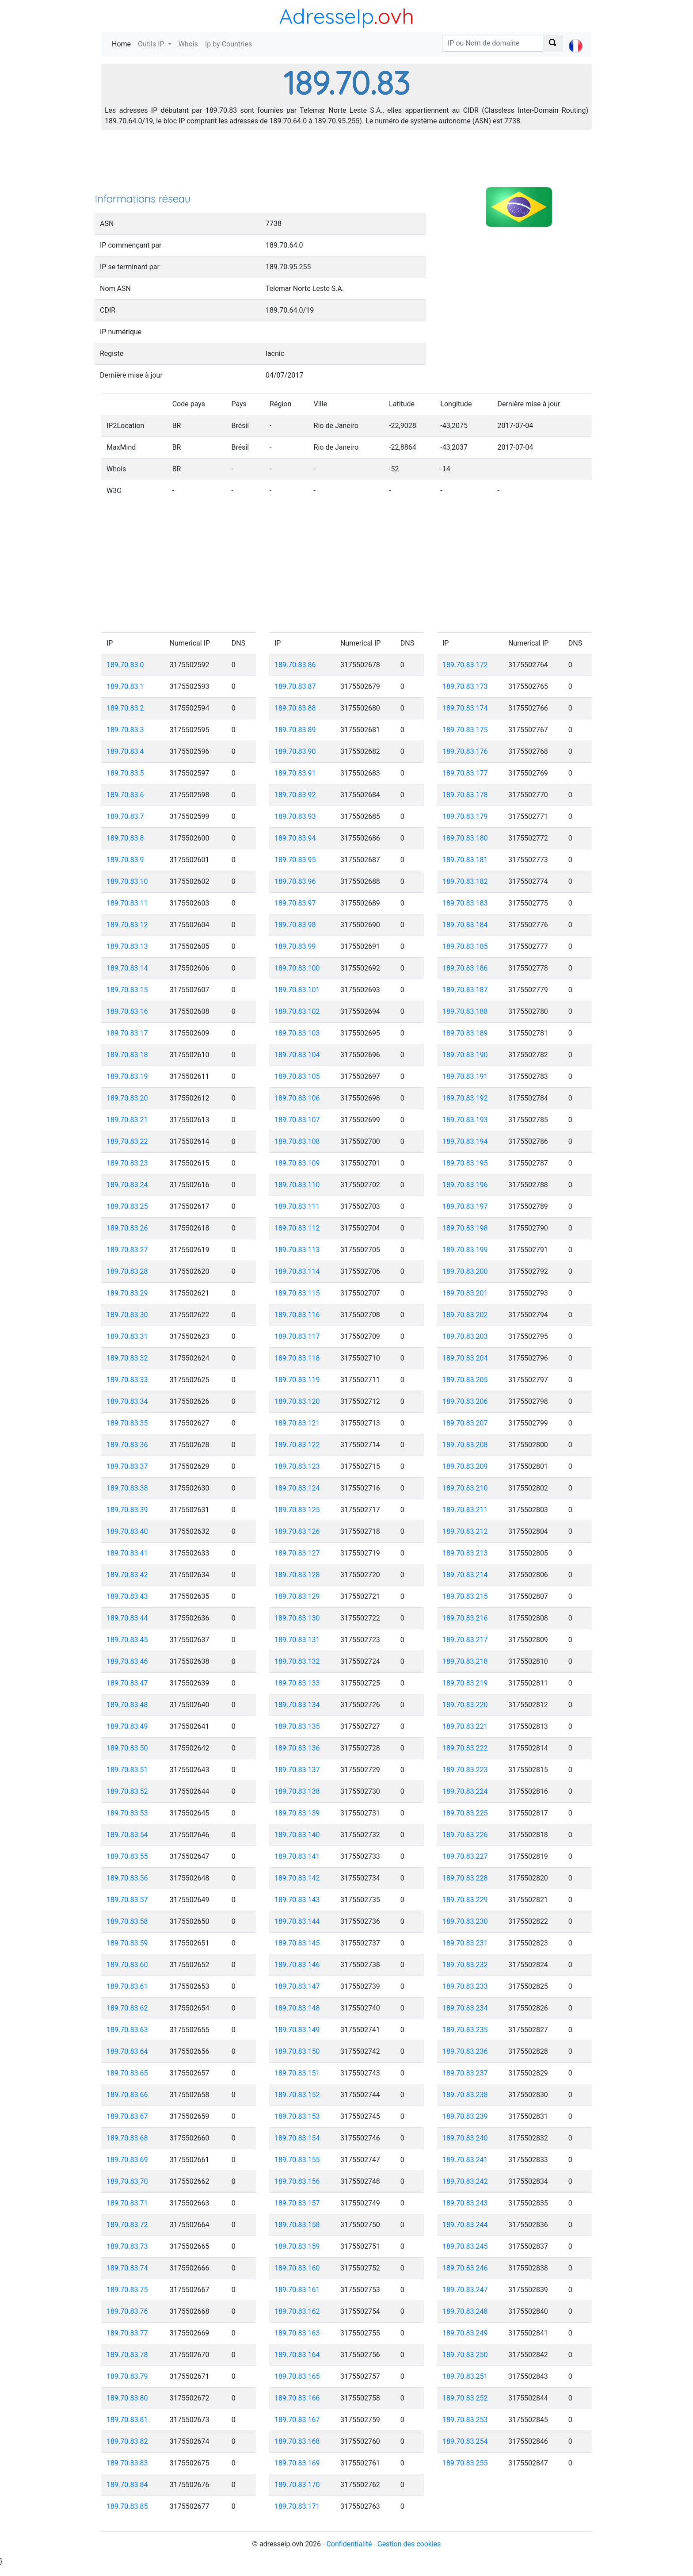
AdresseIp (326, 16)
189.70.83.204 (465, 1358)
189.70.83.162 (297, 2311)
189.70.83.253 (465, 2419)
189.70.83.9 (125, 860)
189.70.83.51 (127, 1770)
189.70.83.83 (127, 2463)
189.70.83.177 (465, 773)
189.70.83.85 (127, 2506)
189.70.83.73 (127, 2246)
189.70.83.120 (297, 1401)
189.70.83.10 (127, 881)
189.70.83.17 (127, 1033)
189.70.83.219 (465, 1683)
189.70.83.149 (297, 2030)
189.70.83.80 (127, 2398)
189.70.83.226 (465, 1835)
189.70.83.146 (297, 1965)
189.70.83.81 (127, 2419)
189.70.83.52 (127, 1791)
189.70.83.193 (465, 1120)
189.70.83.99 (295, 946)
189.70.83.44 (127, 1618)
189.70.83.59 (127, 1943)
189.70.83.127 (297, 1553)
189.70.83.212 (465, 1531)
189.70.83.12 (127, 925)
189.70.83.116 (297, 1315)
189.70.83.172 (465, 665)
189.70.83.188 (465, 1011)
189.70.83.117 (297, 1336)
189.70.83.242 (465, 2181)
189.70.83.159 (297, 2246)
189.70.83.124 (297, 1488)
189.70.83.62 (127, 2008)
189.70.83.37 (127, 1466)
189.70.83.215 (465, 1596)
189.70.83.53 (127, 1813)
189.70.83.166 (297, 2398)
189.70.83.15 (127, 990)
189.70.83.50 (127, 1748)
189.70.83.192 (465, 1098)
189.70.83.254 (465, 2441)
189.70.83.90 (295, 751)
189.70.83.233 (465, 1986)
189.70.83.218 (465, 1661)
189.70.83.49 (127, 1726)
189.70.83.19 (127, 1076)
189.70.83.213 (465, 1553)
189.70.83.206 (465, 1401)
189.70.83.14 (127, 968)
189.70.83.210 (465, 1488)
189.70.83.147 (297, 1986)
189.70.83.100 (297, 968)
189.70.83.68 (127, 2138)
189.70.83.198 (465, 1228)
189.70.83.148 (297, 2008)
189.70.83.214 (465, 1575)
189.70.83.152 (297, 2095)
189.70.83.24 (127, 1185)
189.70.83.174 (465, 708)
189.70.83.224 (465, 1791)
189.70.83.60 (127, 1965)
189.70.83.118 (297, 1358)
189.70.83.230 (465, 1921)
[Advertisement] (346, 164)
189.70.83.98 (295, 925)
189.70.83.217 (465, 1640)
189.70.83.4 (125, 751)
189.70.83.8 (125, 838)
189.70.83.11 (127, 903)
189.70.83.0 (125, 665)
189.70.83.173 (465, 686)
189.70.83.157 (297, 2203)
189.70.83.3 (125, 730)
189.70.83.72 (127, 2225)
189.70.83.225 (465, 1813)
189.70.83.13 (127, 946)
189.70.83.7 (125, 816)
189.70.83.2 (125, 708)
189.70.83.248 (465, 2311)
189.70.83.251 (465, 2376)
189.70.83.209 (465, 1466)
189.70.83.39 (127, 1510)
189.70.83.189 (465, 1033)
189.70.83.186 (465, 968)
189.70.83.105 (297, 1076)
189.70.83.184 (465, 925)
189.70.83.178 (465, 795)
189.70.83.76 (127, 2311)
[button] (575, 38)
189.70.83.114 (297, 1271)
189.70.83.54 (127, 1835)
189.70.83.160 (297, 2268)
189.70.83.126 (297, 1531)
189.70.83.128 (297, 1575)
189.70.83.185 (465, 946)
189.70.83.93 (295, 816)
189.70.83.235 (465, 2030)
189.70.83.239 (465, 2116)
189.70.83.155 (297, 2160)
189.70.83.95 (295, 860)
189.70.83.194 (465, 1141)
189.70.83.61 (127, 1986)
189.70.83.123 (297, 1466)
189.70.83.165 (297, 2376)
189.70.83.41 (127, 1553)
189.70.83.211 (465, 1510)
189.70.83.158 (297, 2225)
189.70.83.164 (297, 2355)
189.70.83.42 (127, 1575)
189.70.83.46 (127, 1661)
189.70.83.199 (465, 1250)
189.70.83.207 (465, 1423)
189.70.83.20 (127, 1098)
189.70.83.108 (297, 1141)
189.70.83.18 (127, 1055)
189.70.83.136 (297, 1748)
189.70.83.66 (127, 2095)
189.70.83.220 (465, 1705)
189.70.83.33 (127, 1380)
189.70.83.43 (127, 1596)
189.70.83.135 (297, 1726)
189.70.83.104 (297, 1055)
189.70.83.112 (297, 1228)
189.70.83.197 (465, 1206)
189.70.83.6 (125, 795)
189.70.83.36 (127, 1445)
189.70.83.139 (297, 1813)
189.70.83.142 (297, 1878)
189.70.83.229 (465, 1900)
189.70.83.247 (465, 2290)
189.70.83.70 (127, 2181)
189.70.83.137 (297, 1770)
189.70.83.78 (127, 2355)
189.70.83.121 (297, 1423)
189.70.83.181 (465, 860)
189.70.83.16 (127, 1011)
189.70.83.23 (127, 1163)
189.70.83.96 (295, 881)
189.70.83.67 (127, 2116)
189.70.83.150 (297, 2051)
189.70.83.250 (465, 2355)
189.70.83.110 (297, 1185)
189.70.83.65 (127, 2073)
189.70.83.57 (127, 1900)
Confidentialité (349, 2544)
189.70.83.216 (465, 1618)
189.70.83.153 (297, 2116)
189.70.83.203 (465, 1336)
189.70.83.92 (295, 795)
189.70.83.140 (297, 1835)
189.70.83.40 (127, 1531)
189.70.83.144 (297, 1921)
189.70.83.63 (127, 2030)
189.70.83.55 (127, 1856)
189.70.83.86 (295, 665)
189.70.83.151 (297, 2073)
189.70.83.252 (465, 2398)
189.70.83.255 (465, 2463)
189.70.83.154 (297, 2138)
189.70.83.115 (297, 1293)
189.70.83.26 (127, 1228)
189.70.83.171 (297, 2506)
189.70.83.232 (465, 1965)
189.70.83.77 (127, 2333)
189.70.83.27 (127, 1250)
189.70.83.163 (297, 2333)
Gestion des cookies (409, 2544)
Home (123, 43)
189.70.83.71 (127, 2203)
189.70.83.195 (465, 1163)
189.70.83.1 (125, 686)
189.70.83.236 (465, 2051)
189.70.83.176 (465, 751)
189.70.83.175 (465, 730)
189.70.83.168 (297, 2441)
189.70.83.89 (295, 730)
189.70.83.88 (295, 708)
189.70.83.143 (297, 1900)
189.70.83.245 (465, 2246)
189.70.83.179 (465, 816)
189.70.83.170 (297, 2484)
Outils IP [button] (152, 44)
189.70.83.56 (127, 1878)
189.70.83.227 (465, 1856)
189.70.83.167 (297, 2419)
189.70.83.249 (465, 2333)
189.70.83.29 (127, 1293)
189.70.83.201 (465, 1293)
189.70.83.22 (127, 1141)
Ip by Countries (228, 44)
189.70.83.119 (297, 1380)
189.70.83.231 (465, 1943)
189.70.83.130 (297, 1618)
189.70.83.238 (465, 2095)
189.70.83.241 (465, 2160)
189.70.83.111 (297, 1206)
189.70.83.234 (465, 2008)
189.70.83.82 (127, 2441)
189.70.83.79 (127, 2376)
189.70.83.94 (295, 838)
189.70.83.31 (127, 1336)
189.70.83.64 (127, 2051)
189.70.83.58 (127, 1921)
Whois (188, 44)
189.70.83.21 (127, 1120)
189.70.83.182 (465, 881)
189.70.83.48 (127, 1705)
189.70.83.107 (297, 1120)
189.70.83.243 (465, 2203)
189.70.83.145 (297, 1943)
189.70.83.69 (127, 2160)
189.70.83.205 (465, 1380)
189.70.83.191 (465, 1076)
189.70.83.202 (465, 1315)
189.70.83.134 (297, 1705)
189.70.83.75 (127, 2290)
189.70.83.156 (297, 2181)
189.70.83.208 (465, 1445)
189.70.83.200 (465, 1271)
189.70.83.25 (127, 1206)
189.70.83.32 (127, 1358)
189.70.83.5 (125, 773)
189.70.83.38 (127, 1488)
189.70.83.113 (297, 1250)
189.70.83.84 (127, 2484)
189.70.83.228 (465, 1878)
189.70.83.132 (297, 1661)
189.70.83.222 (465, 1748)
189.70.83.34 (127, 1401)
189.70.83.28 (127, 1271)
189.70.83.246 (465, 2268)
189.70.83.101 (297, 990)
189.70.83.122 (297, 1445)
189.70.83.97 (295, 903)
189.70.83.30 (127, 1315)
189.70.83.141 (297, 1856)
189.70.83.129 (297, 1596)
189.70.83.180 (465, 838)
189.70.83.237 (465, 2073)
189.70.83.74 (127, 2268)
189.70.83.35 (127, 1423)
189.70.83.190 (465, 1055)
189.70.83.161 (297, 2290)
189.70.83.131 (297, 1640)
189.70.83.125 (297, 1510)
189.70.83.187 (465, 990)
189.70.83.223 (465, 1770)
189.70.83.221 (465, 1726)
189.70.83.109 (297, 1163)
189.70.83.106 (297, 1098)
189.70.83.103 (297, 1033)
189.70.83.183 (465, 903)
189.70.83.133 (297, 1683)
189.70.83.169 (297, 2463)
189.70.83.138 (297, 1791)
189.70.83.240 (465, 2138)
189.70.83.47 (127, 1683)
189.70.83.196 (465, 1185)
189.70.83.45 (127, 1640)
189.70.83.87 (295, 686)
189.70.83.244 (465, 2225)
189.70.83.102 (297, 1011)
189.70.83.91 (295, 773)
